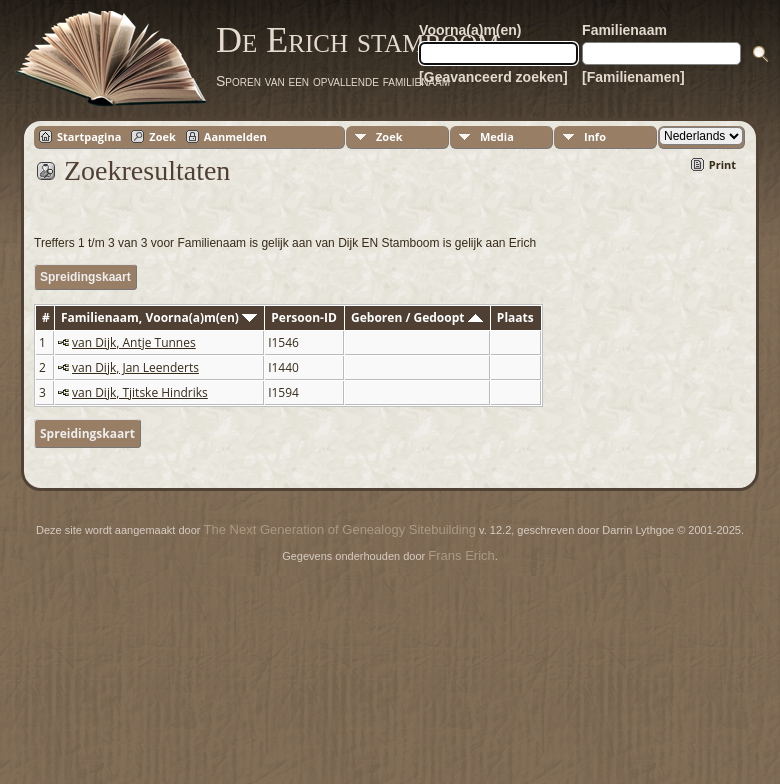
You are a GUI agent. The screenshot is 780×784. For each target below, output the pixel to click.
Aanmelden (235, 136)
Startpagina (89, 136)
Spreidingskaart (85, 277)
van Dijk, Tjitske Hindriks (140, 392)
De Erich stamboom (357, 40)
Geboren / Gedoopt (417, 317)
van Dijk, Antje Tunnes (134, 342)
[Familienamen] (633, 77)
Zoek (162, 136)
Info (595, 136)
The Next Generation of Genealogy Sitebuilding (340, 529)
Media (497, 136)
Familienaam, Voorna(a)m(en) (159, 317)
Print (722, 164)
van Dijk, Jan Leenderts (135, 367)
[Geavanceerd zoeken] (493, 77)
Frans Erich (461, 555)
